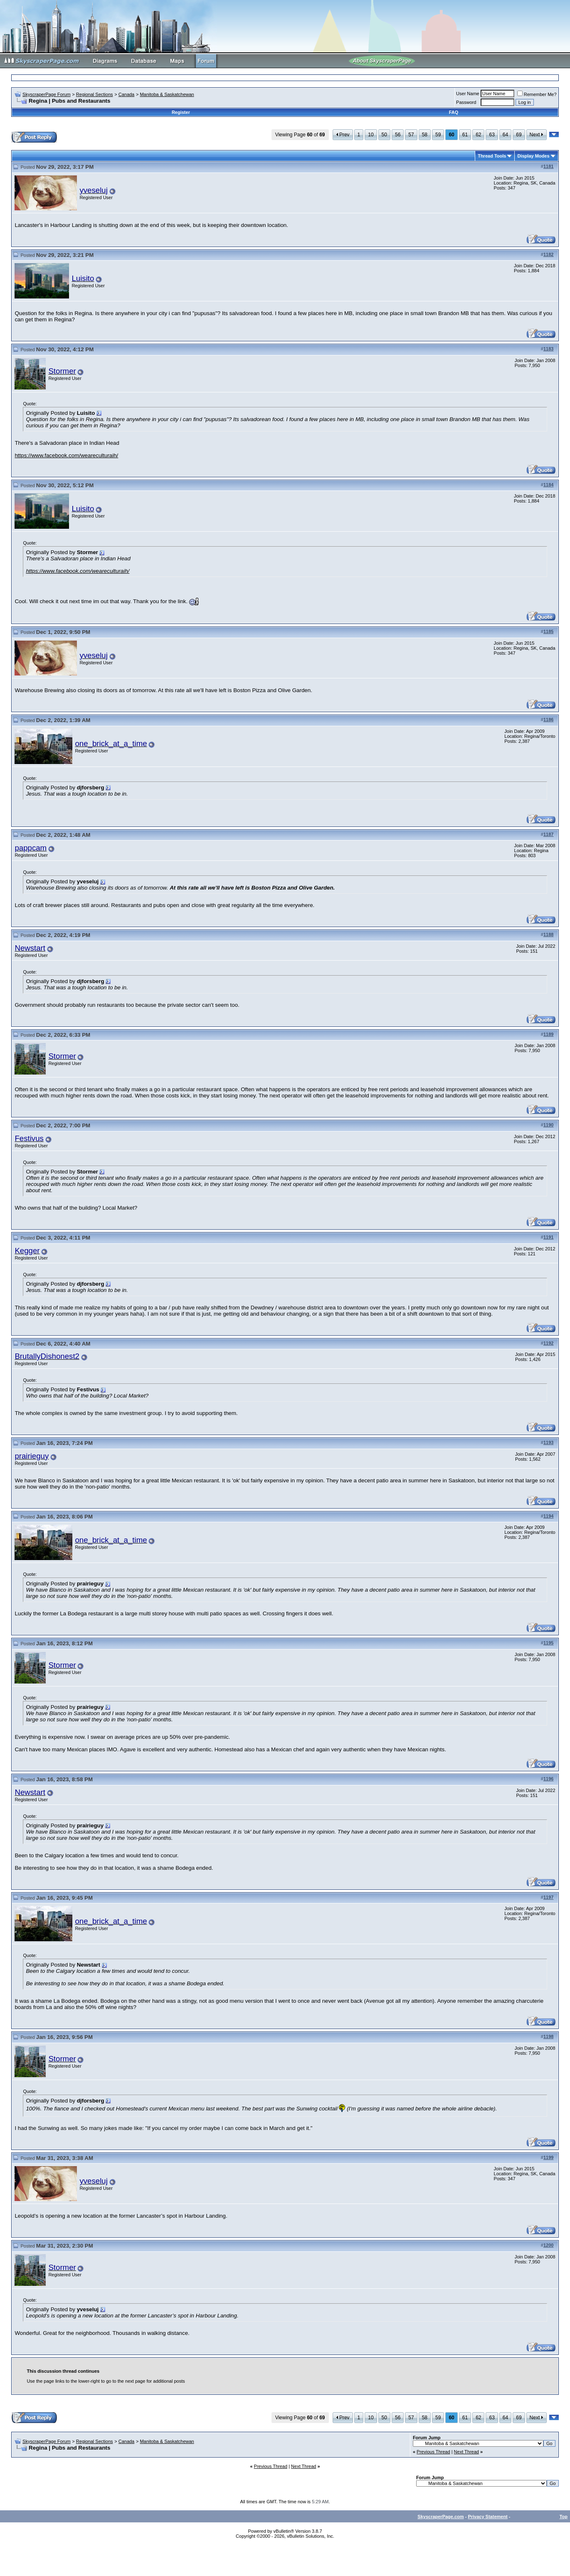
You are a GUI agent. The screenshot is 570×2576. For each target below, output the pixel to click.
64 (505, 135)
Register (181, 112)
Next (536, 135)
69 (518, 135)
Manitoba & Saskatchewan (167, 94)
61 (465, 135)
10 (370, 135)
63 (491, 135)
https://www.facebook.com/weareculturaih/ (66, 455)
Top (564, 2516)
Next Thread (466, 2451)
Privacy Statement (487, 2516)
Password (466, 102)
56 (397, 135)
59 (438, 135)
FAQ (454, 112)
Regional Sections (94, 94)
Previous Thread (433, 2451)
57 (411, 135)
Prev (343, 135)
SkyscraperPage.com (440, 2516)
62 (478, 135)
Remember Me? (537, 94)
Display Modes (533, 155)
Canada (126, 94)
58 (424, 135)
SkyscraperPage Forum (46, 94)
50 (384, 135)
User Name (467, 93)
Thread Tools (492, 155)
